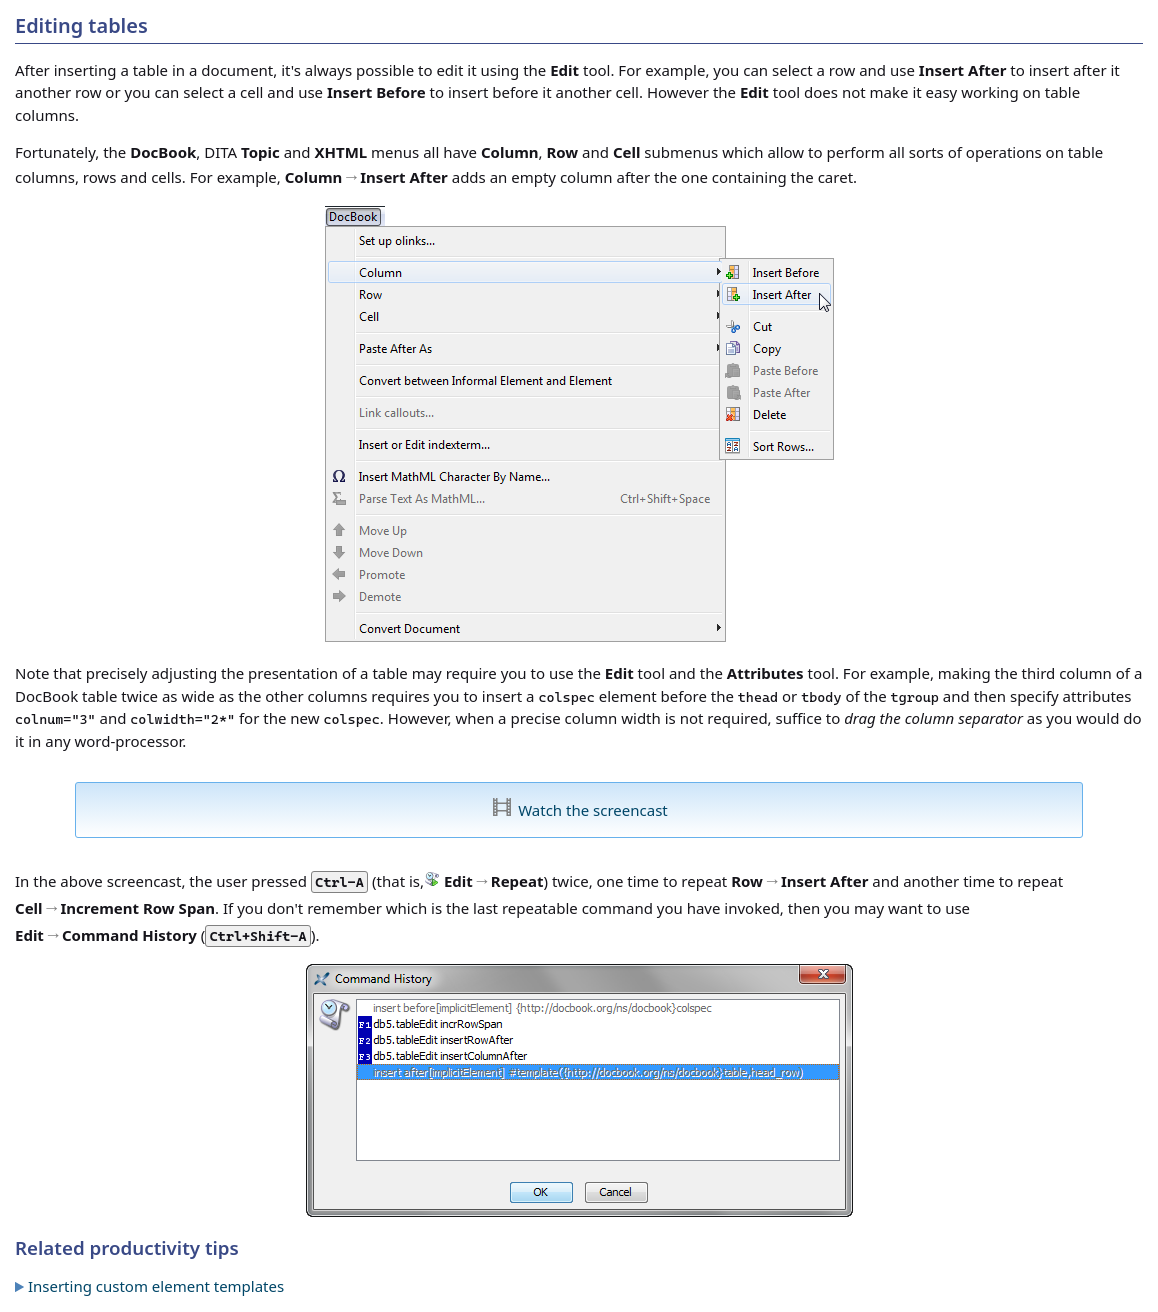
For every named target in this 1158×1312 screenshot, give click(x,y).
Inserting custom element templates (156, 1286)
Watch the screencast (593, 810)
